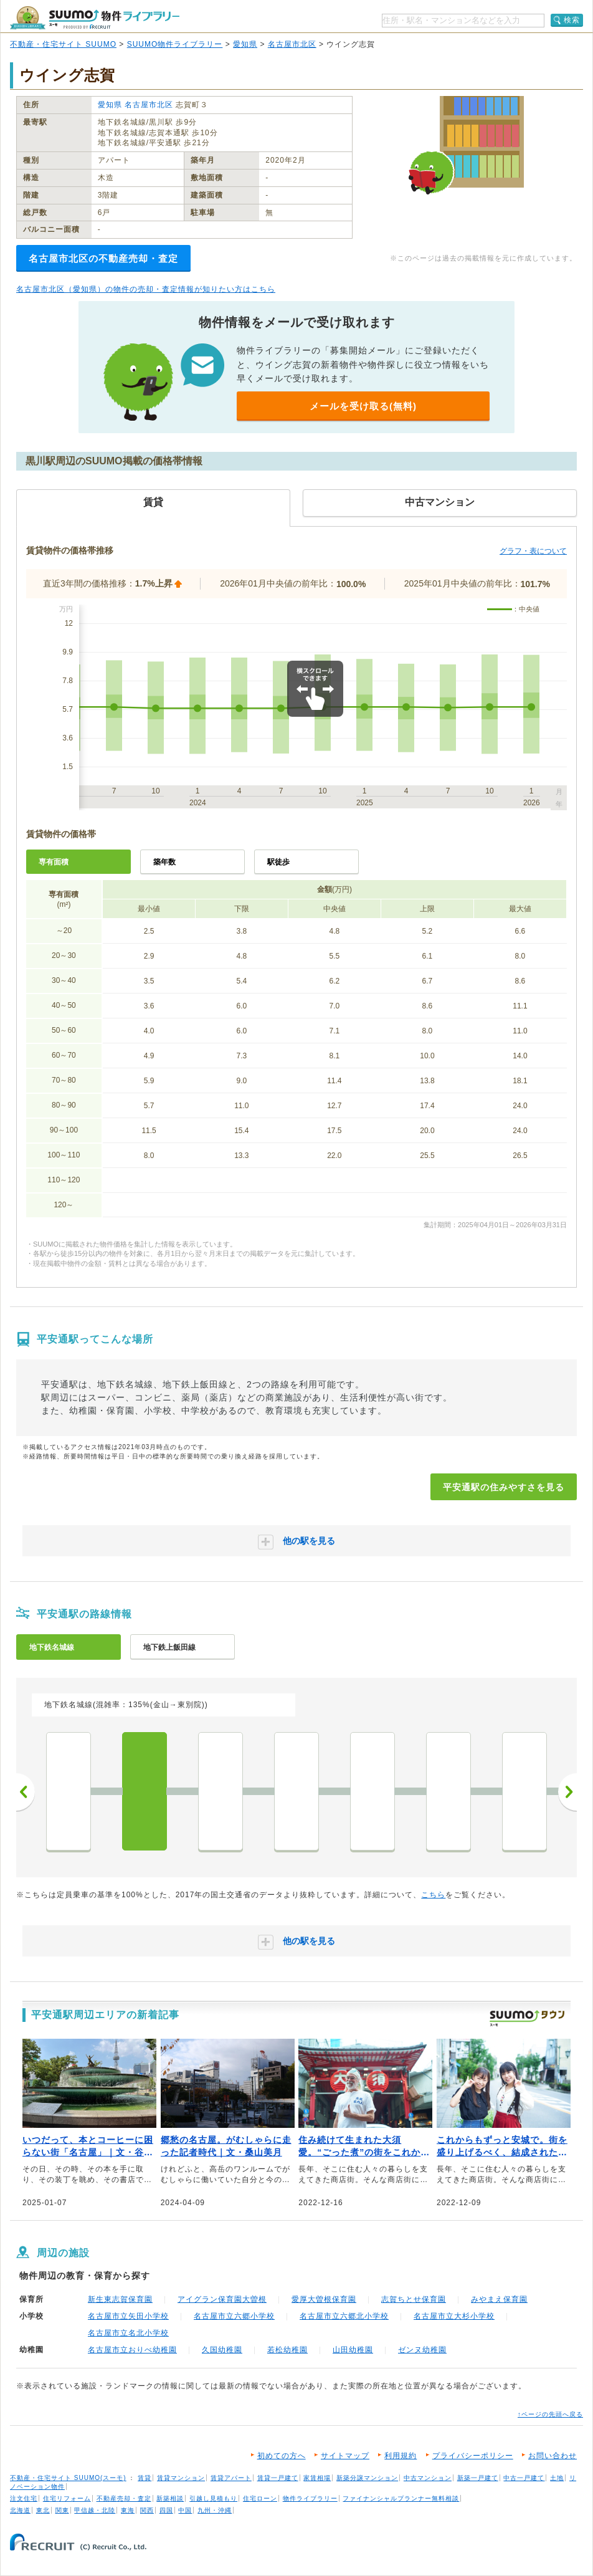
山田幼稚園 (353, 2349)
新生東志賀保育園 (120, 2299)
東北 (43, 2510)
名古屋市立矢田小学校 (128, 2316)
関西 (147, 2510)
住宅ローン (260, 2498)
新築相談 (170, 2498)
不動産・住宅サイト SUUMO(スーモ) (68, 2477)
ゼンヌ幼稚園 (422, 2349)
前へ (25, 1792)
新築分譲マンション (367, 2477)
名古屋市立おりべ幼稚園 (132, 2349)
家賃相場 (317, 2477)
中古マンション (428, 2477)
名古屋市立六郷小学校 (234, 2316)
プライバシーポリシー (472, 2455)
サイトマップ (345, 2455)
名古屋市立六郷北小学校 (344, 2316)
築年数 (164, 862)
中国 (185, 2510)
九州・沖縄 (214, 2510)
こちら (433, 1894)
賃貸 (144, 2477)
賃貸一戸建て (277, 2477)
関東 (62, 2510)
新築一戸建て (477, 2477)
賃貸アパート (231, 2477)
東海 (128, 2510)
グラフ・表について (533, 551)
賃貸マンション (181, 2477)
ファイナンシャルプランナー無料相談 (401, 2498)
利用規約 (400, 2455)
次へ (567, 1792)
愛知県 (245, 44)
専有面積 (54, 862)
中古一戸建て (523, 2477)
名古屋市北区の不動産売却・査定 (103, 258)
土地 (557, 2477)
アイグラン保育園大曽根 (222, 2299)
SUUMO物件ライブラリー (175, 44)
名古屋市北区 (292, 44)
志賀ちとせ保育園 (413, 2299)
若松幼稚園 (287, 2349)
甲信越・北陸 (94, 2510)
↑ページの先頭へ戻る (550, 2414)
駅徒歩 (278, 862)
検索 (572, 20)
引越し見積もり (213, 2498)
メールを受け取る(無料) (363, 406)
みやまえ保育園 (499, 2299)
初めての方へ (281, 2455)
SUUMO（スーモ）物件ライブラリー (94, 17)
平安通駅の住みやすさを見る (503, 1487)
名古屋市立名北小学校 (128, 2333)
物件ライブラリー (310, 2498)
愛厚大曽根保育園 (324, 2299)
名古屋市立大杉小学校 (454, 2316)
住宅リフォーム (67, 2498)
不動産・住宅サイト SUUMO (63, 44)
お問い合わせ (552, 2455)
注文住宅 (23, 2498)
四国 (166, 2510)
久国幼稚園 (222, 2349)
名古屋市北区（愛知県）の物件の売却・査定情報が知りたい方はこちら (145, 289)
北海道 (20, 2510)
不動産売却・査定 (124, 2498)
